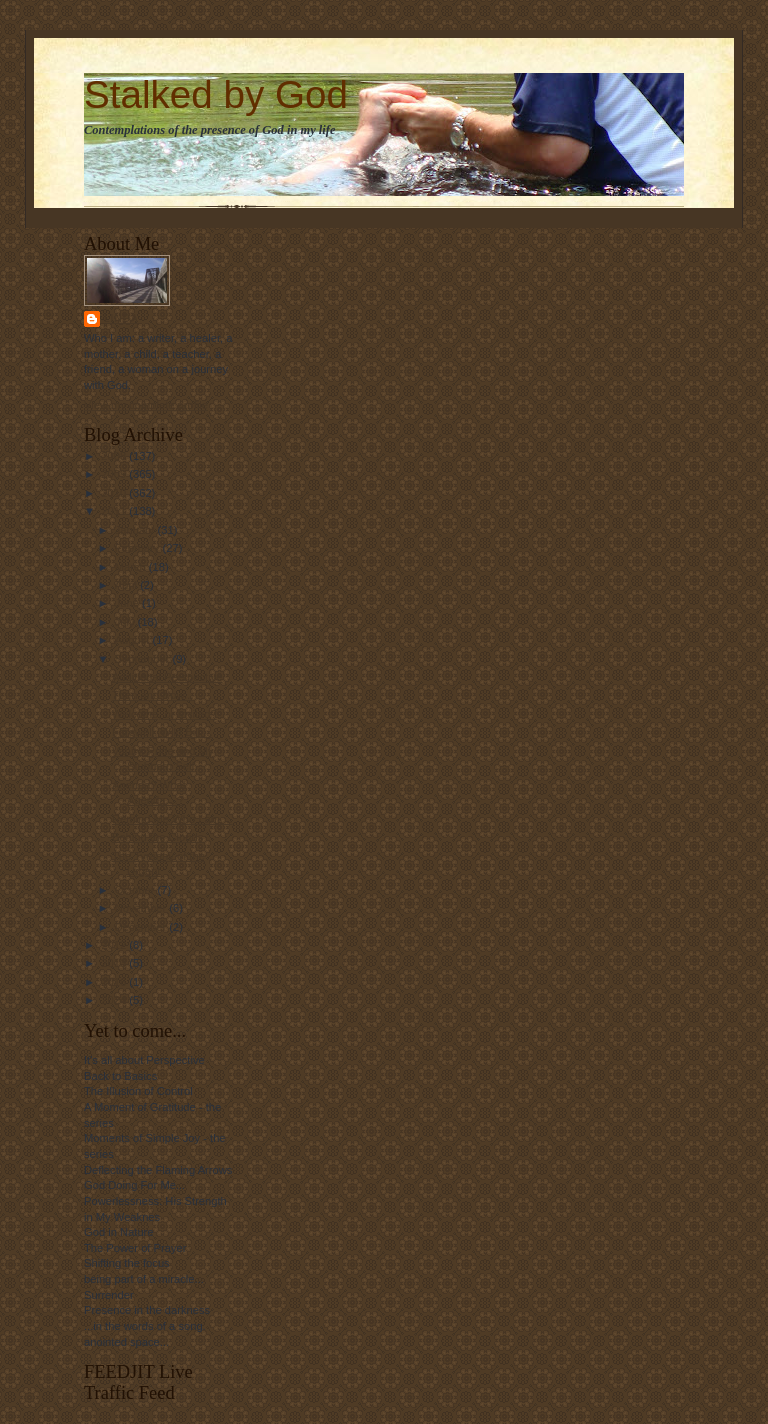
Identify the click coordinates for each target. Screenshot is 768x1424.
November (142, 908)
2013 (115, 963)
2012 (115, 945)
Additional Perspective (167, 677)
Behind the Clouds (157, 837)
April (127, 585)
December (142, 927)
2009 (115, 474)
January (136, 530)
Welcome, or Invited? (164, 714)
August (134, 640)
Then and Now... (152, 695)
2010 (115, 493)
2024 (115, 1000)
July (126, 622)
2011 (115, 511)
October (136, 890)
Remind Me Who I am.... (172, 819)
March (132, 567)
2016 (115, 982)
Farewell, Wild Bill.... (162, 732)
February (139, 548)
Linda (121, 318)
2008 (115, 456)
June (128, 603)
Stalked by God (216, 94)
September (144, 659)
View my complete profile (146, 405)
